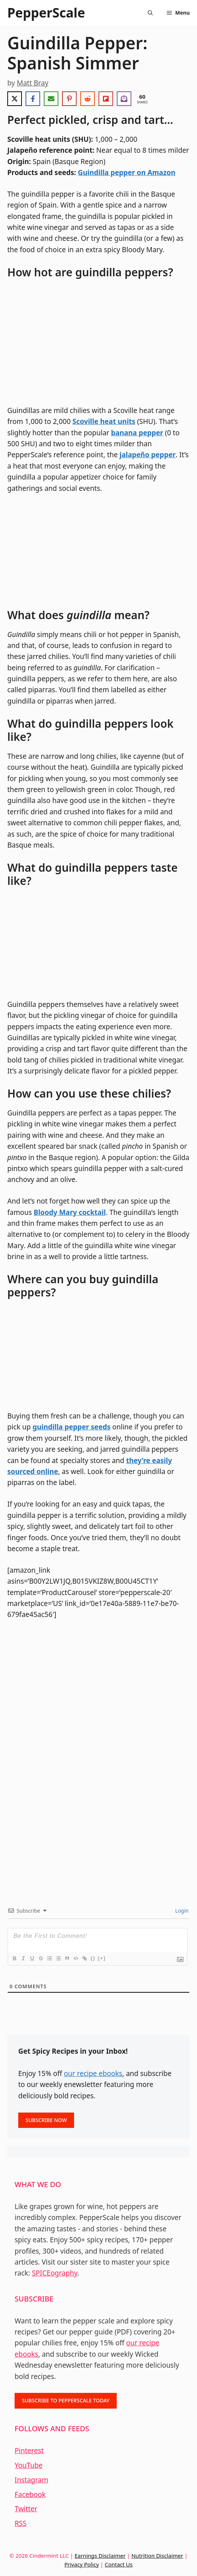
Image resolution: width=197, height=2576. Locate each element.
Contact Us (118, 2564)
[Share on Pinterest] (69, 98)
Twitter (26, 2509)
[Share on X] (14, 98)
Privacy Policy (81, 2564)
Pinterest (29, 2450)
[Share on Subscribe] (124, 98)
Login (181, 1910)
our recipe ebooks (93, 2073)
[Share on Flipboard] (105, 98)
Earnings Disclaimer (99, 2555)
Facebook (30, 2494)
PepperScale (46, 12)
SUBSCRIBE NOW (46, 2120)
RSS (21, 2523)
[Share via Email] (51, 98)
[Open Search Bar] (150, 13)
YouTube (29, 2465)
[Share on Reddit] (87, 98)
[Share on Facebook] (33, 98)
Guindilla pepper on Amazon (126, 172)
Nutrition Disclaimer (157, 2555)
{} (93, 1958)
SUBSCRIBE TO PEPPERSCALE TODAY (65, 2400)
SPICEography (54, 2273)
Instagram (31, 2480)
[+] (102, 1958)
